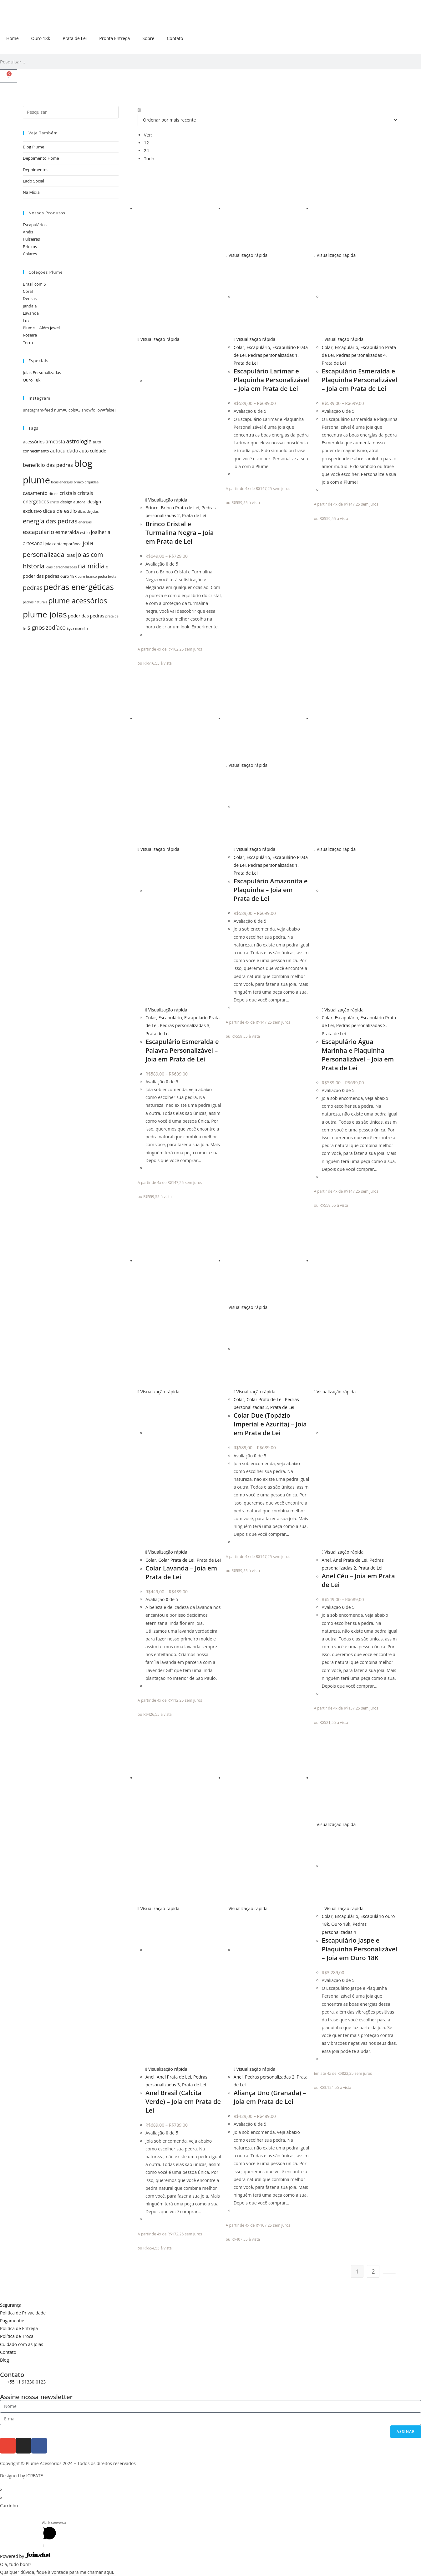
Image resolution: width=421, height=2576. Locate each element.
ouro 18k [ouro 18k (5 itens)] (68, 576)
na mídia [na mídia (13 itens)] (91, 565)
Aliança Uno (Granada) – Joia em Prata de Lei (270, 2097)
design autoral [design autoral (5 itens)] (73, 502)
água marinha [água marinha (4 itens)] (77, 628)
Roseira (30, 335)
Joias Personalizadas (42, 372)
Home (12, 38)
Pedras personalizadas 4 (361, 355)
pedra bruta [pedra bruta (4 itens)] (107, 576)
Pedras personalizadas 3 (184, 1025)
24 (146, 150)
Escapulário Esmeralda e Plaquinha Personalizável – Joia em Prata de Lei (359, 380)
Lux (26, 320)
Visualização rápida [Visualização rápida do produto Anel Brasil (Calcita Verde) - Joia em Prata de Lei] (159, 1908)
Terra (28, 342)
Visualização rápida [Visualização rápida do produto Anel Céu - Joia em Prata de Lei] (335, 1392)
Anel (326, 1560)
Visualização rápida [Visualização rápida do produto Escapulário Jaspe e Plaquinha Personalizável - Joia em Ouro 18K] (335, 1824)
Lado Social (33, 181)
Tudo (149, 159)
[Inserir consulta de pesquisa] (71, 112)
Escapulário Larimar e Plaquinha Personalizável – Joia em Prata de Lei (271, 380)
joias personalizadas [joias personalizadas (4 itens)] (61, 567)
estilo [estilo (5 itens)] (85, 532)
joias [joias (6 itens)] (70, 555)
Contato (175, 38)
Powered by (25, 2556)
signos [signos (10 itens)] (36, 627)
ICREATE (34, 2476)
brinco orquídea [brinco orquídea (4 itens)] (86, 482)
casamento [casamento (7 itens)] (35, 493)
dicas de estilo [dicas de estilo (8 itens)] (60, 510)
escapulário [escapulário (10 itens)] (38, 532)
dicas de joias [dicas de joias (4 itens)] (88, 511)
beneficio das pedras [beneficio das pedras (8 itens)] (48, 464)
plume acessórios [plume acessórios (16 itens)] (77, 601)
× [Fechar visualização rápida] (1, 2490)
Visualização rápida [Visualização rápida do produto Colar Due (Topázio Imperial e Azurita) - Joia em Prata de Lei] (247, 1307)
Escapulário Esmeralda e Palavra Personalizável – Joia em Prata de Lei (182, 1050)
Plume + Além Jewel (41, 328)
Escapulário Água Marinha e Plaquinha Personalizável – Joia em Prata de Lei (358, 1054)
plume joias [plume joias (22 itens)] (45, 614)
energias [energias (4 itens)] (85, 522)
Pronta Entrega (114, 38)
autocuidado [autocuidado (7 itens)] (64, 450)
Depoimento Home (41, 158)
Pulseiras (31, 239)
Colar (239, 347)
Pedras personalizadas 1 (272, 355)
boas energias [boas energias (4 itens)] (62, 482)
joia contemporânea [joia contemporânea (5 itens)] (63, 544)
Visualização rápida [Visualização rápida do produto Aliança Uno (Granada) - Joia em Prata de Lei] (247, 1908)
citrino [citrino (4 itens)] (53, 494)
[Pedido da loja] (268, 120)
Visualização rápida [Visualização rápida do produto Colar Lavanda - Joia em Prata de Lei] (159, 1392)
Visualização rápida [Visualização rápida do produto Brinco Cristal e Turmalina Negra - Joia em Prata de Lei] (159, 339)
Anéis (28, 232)
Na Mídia (31, 192)
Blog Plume (33, 147)
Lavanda (31, 313)
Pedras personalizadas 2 (269, 2077)
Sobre (148, 38)
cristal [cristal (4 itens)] (54, 502)
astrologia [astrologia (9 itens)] (79, 441)
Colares (30, 254)
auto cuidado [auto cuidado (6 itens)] (92, 451)
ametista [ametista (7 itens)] (55, 441)
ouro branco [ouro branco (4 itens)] (87, 576)
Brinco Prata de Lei (180, 508)
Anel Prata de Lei (350, 1560)
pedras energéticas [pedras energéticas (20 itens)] (79, 587)
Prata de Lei (75, 38)
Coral (28, 291)
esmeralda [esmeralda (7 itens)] (67, 532)
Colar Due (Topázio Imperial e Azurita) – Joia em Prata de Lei (270, 1424)
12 (146, 143)
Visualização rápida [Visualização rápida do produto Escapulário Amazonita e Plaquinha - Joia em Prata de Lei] (247, 765)
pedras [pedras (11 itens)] (33, 587)
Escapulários (35, 224)
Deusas (30, 298)
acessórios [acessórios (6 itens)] (33, 442)
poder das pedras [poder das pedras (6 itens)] (86, 616)
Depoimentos (35, 169)
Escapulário (258, 347)
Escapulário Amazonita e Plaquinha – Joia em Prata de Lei (271, 890)
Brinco (152, 508)
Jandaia (30, 306)
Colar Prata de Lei (177, 1560)
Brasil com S (34, 284)
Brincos (30, 246)
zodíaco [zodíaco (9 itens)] (56, 627)
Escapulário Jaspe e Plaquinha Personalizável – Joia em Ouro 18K (359, 1949)
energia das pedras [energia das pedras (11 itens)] (50, 521)
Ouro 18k (40, 38)
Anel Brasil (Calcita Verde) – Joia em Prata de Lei (183, 2101)
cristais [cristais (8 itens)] (67, 493)
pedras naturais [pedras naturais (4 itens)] (35, 602)
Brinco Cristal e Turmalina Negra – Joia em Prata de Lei (179, 533)
